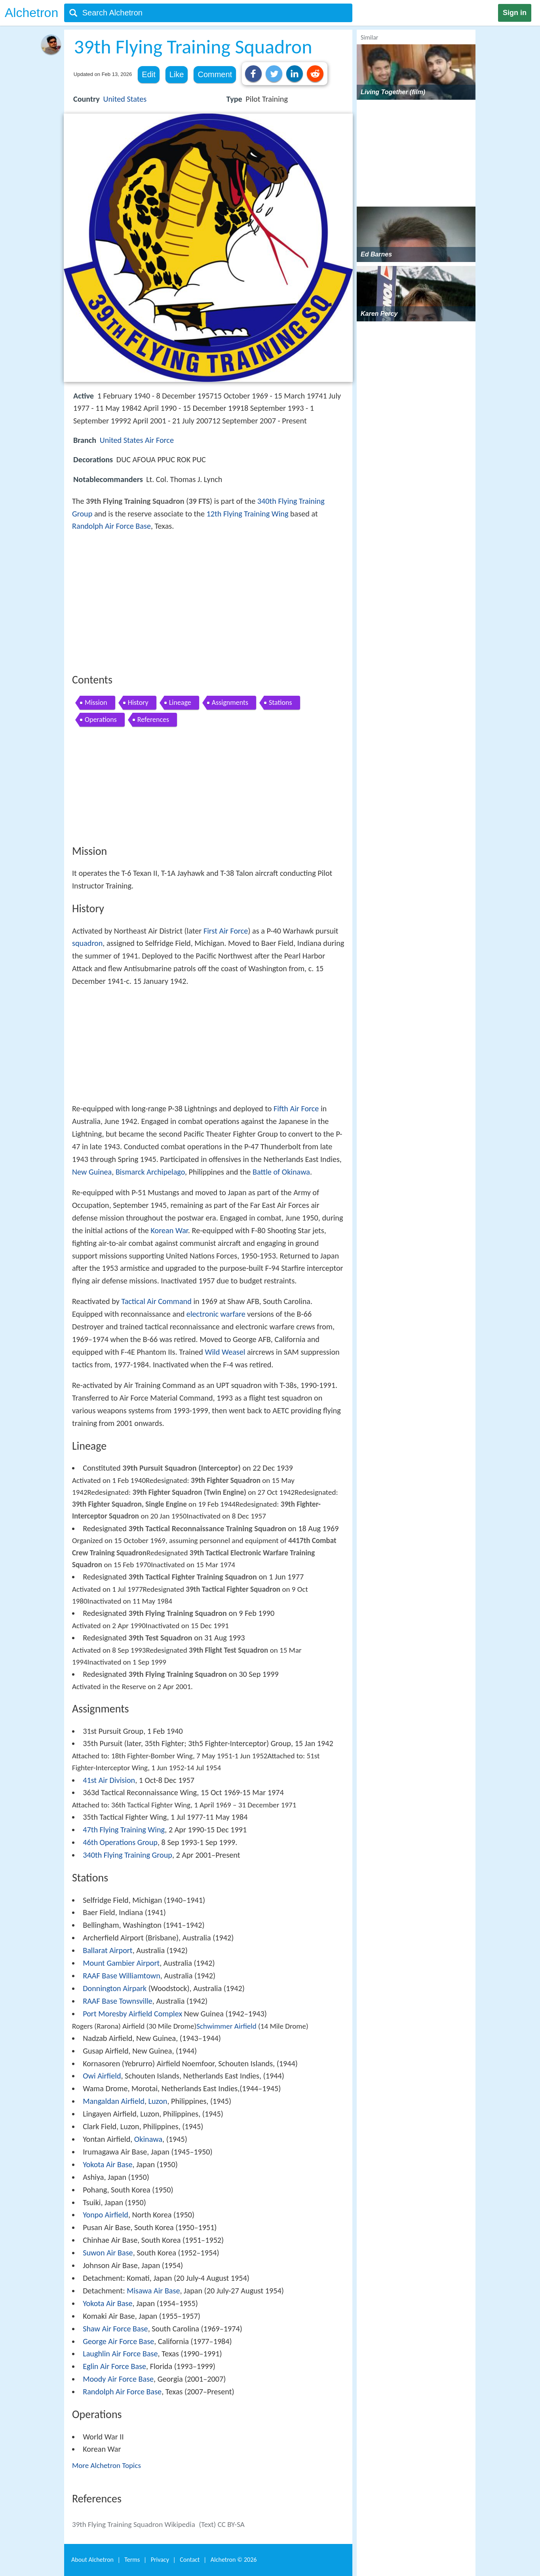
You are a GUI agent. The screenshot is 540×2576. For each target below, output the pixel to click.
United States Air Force (137, 440)
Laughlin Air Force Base (120, 2353)
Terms (132, 2559)
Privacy (160, 2559)
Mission (96, 702)
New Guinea (92, 1172)
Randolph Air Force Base (111, 526)
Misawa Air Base (153, 2290)
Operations (101, 719)
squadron (87, 943)
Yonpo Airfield (105, 2214)
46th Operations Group (120, 1842)
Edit (148, 74)
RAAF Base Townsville (117, 2001)
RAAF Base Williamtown (121, 1975)
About (92, 2559)
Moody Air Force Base (118, 2379)
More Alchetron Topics (106, 2465)
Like (176, 74)
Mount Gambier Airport (121, 1963)
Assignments (230, 702)
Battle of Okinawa (281, 1172)
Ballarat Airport (107, 1950)
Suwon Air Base (108, 2252)
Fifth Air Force (296, 1108)
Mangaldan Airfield (114, 2101)
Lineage (180, 702)
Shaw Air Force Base (115, 2328)
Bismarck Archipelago (150, 1172)
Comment (215, 74)
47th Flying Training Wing (124, 1829)
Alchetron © (234, 2559)
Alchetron (31, 13)
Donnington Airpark (114, 1988)
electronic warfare (215, 1314)
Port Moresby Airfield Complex (132, 2013)
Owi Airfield (102, 2076)
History (138, 702)
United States (124, 99)
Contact (190, 2559)
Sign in (515, 13)
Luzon (157, 2101)
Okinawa (148, 2139)
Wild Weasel (225, 1352)
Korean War (169, 1230)
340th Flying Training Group (127, 1855)
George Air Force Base (118, 2341)
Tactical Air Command (156, 1301)
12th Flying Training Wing (248, 513)
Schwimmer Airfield (226, 2026)
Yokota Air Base (107, 2164)
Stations (280, 702)
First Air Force (225, 931)
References (153, 719)
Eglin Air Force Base (114, 2366)
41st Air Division (109, 1780)
